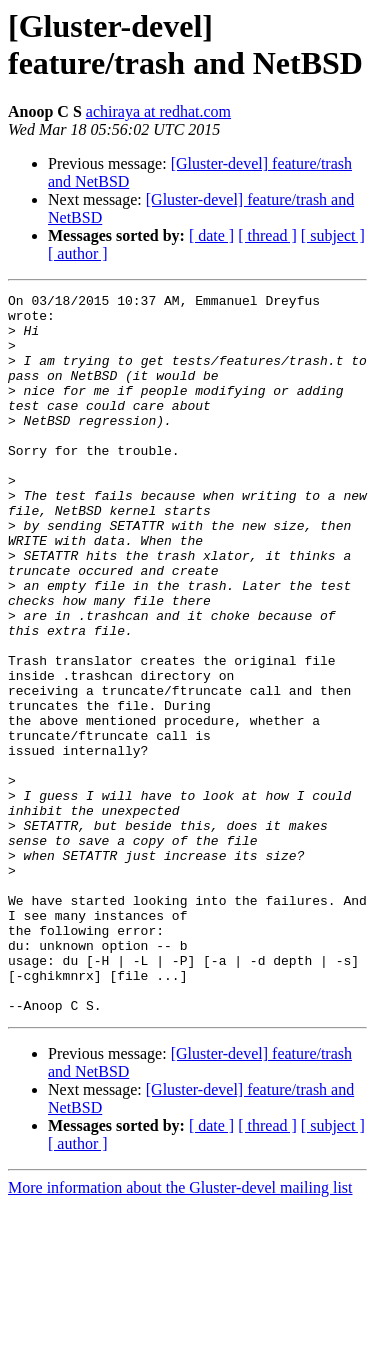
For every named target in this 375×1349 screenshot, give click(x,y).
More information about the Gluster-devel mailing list (180, 1331)
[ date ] (211, 235)
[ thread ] (267, 235)
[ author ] (78, 253)
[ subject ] (333, 235)
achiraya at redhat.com (158, 111)
